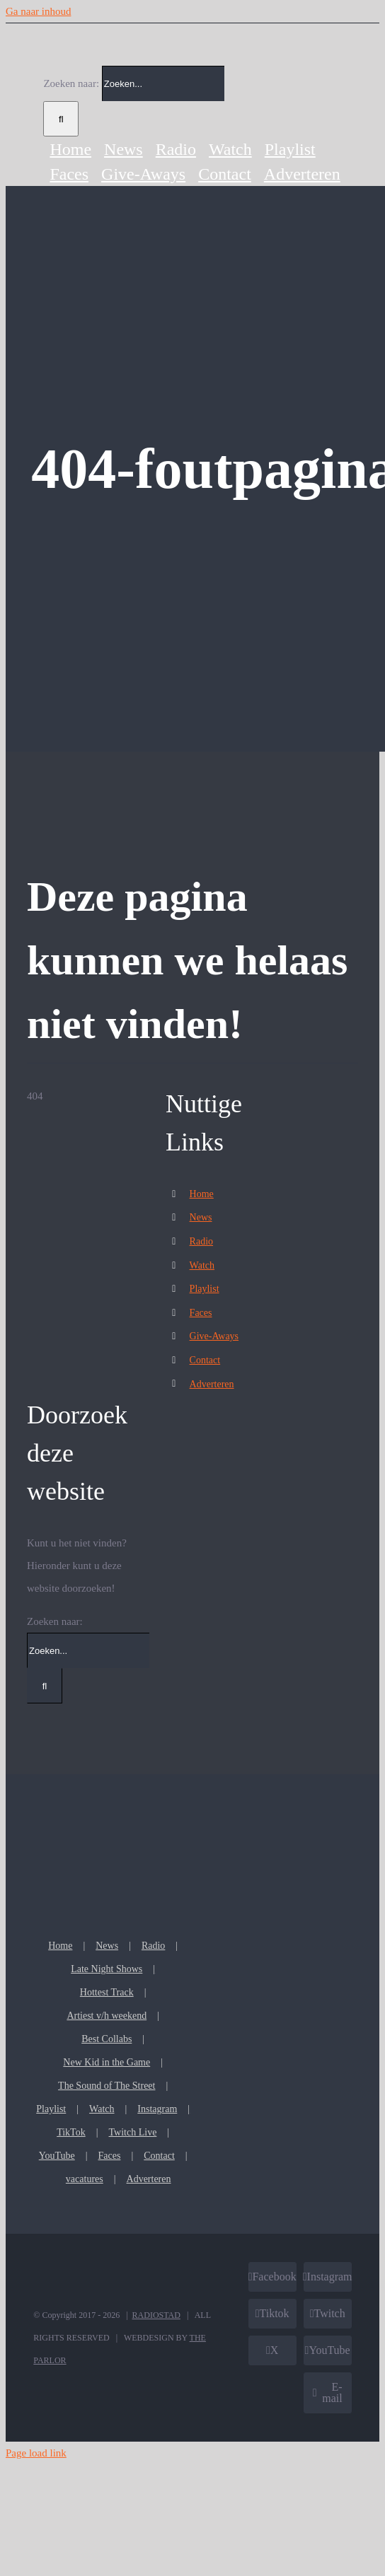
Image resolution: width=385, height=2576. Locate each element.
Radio (201, 1241)
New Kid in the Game (106, 2062)
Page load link (36, 2453)
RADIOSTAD (156, 2315)
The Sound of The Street (106, 2085)
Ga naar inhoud (38, 11)
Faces (201, 1312)
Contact (205, 1360)
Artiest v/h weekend (106, 2015)
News (201, 1217)
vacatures (84, 2179)
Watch (202, 1265)
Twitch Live (133, 2132)
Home (202, 1194)
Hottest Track (107, 1992)
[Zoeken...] (163, 83)
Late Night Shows (106, 1969)
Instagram (157, 2109)
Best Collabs (106, 2039)
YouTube (57, 2155)
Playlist (204, 1288)
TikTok (71, 2132)
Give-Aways (214, 1336)
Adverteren (212, 1384)
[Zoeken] (61, 118)
